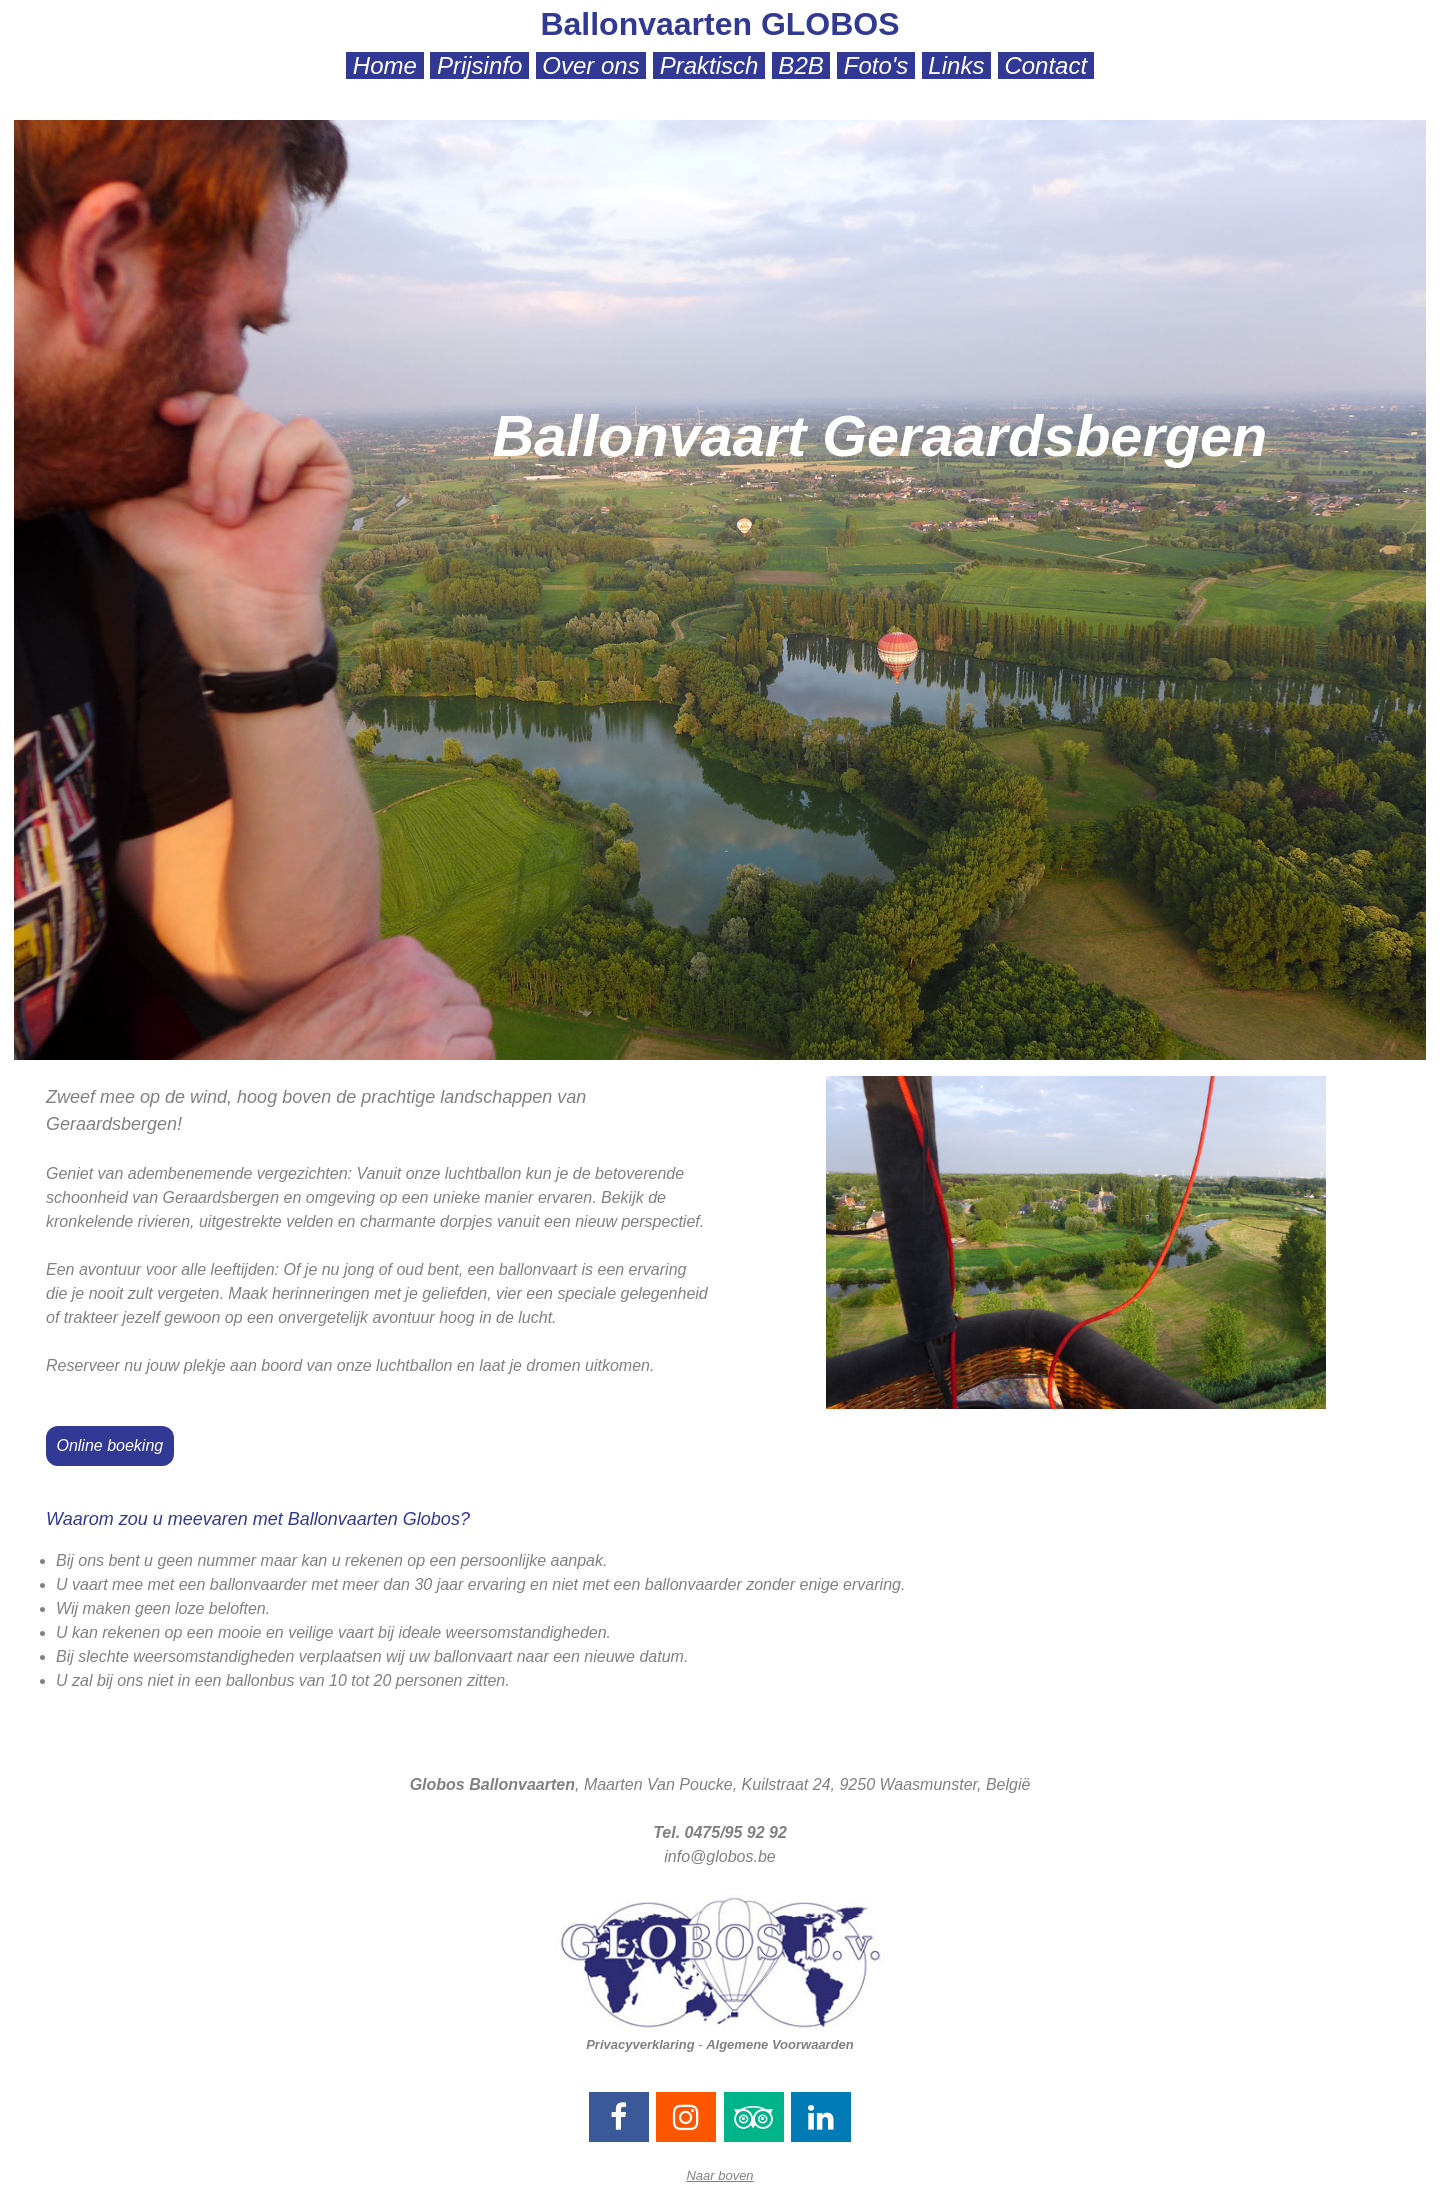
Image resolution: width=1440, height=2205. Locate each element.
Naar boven (719, 2175)
